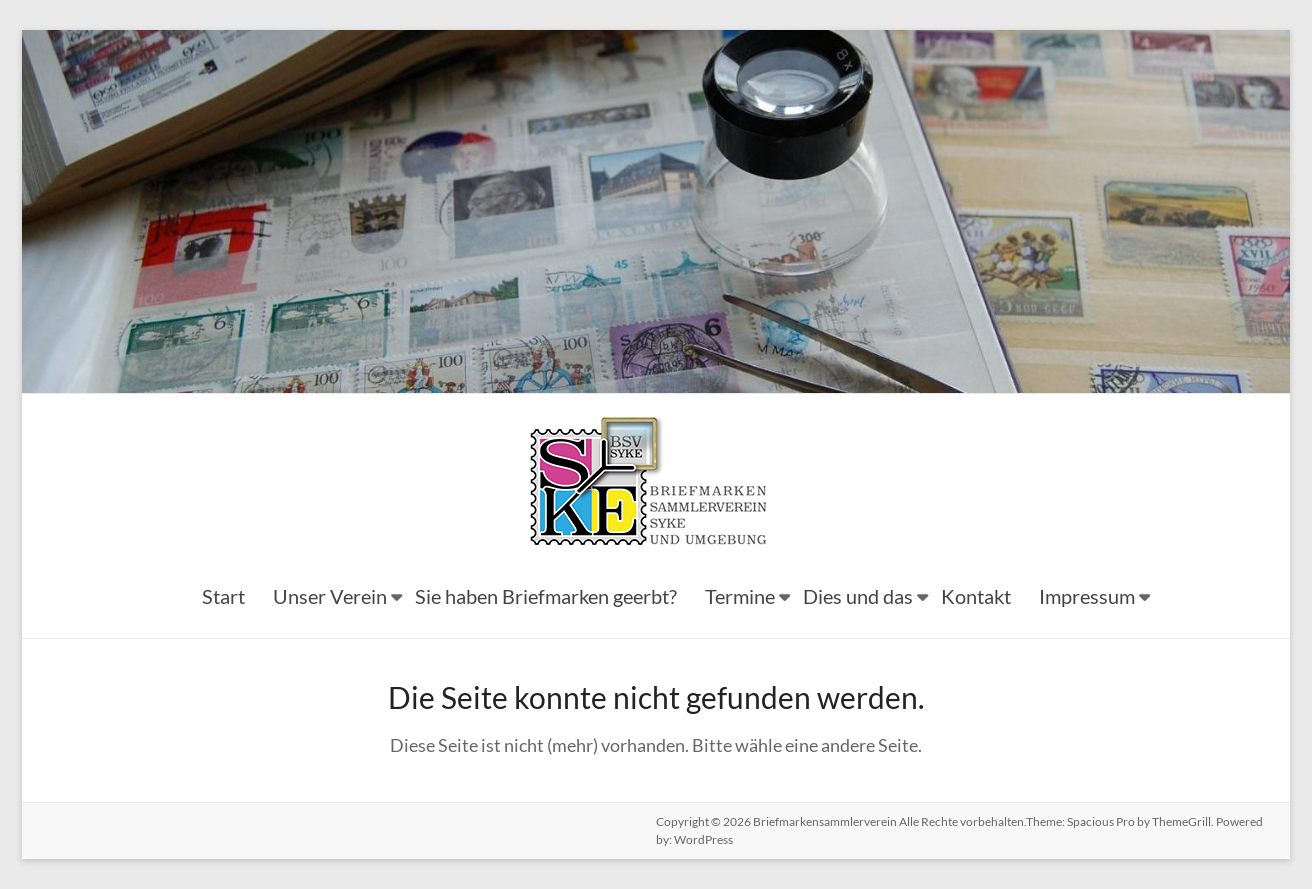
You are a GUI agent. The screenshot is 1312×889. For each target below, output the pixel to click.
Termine (740, 596)
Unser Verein (330, 596)
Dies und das (858, 596)
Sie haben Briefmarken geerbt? (546, 596)
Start (223, 596)
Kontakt (976, 596)
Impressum (1087, 596)
